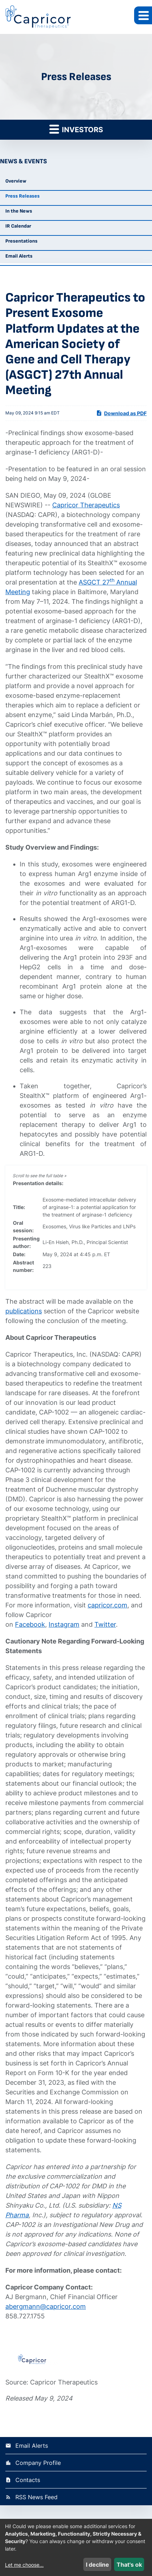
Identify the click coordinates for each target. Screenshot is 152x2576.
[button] (143, 15)
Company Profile (38, 2462)
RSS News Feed (36, 2497)
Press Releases (22, 196)
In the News (18, 211)
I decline (97, 2564)
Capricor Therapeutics (86, 505)
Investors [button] (76, 129)
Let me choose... (24, 2565)
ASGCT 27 (94, 582)
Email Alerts (19, 256)
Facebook (30, 1624)
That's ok (129, 2564)
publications (23, 1311)
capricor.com (107, 1605)
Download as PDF (121, 413)
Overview (15, 181)
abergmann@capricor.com (45, 2306)
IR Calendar (18, 226)
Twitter (105, 1624)
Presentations (21, 241)
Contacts (27, 2479)
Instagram (64, 1624)
